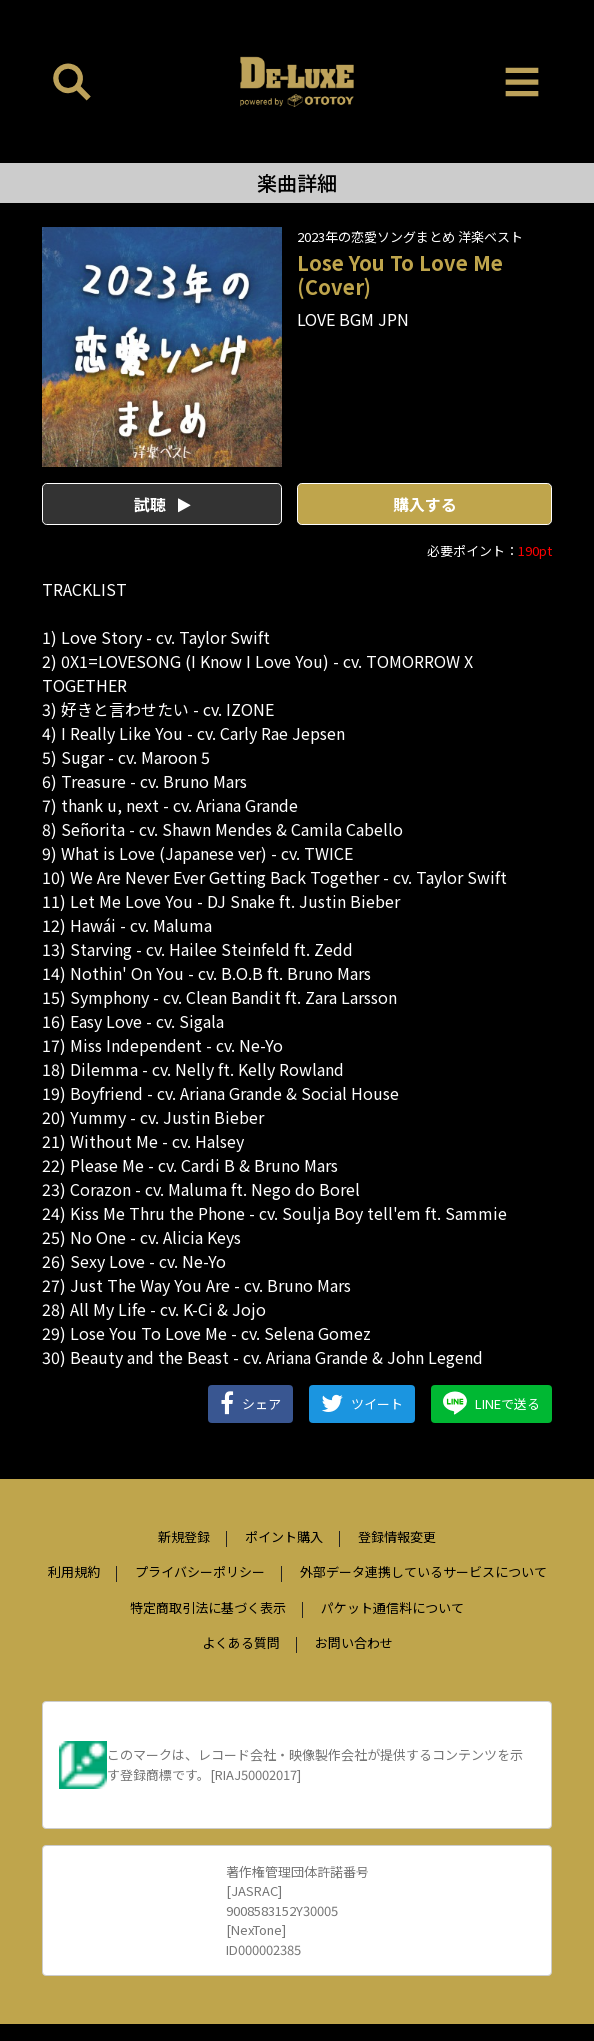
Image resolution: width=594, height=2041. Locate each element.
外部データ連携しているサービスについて (423, 1571)
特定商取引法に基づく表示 (208, 1607)
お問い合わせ (354, 1642)
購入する (425, 504)
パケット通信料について (392, 1607)
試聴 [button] (162, 504)
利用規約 (74, 1571)
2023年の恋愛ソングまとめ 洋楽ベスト (410, 236)
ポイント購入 (284, 1536)
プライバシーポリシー (200, 1571)
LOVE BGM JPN (353, 319)
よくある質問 (241, 1642)
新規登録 (184, 1536)
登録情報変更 (397, 1536)
